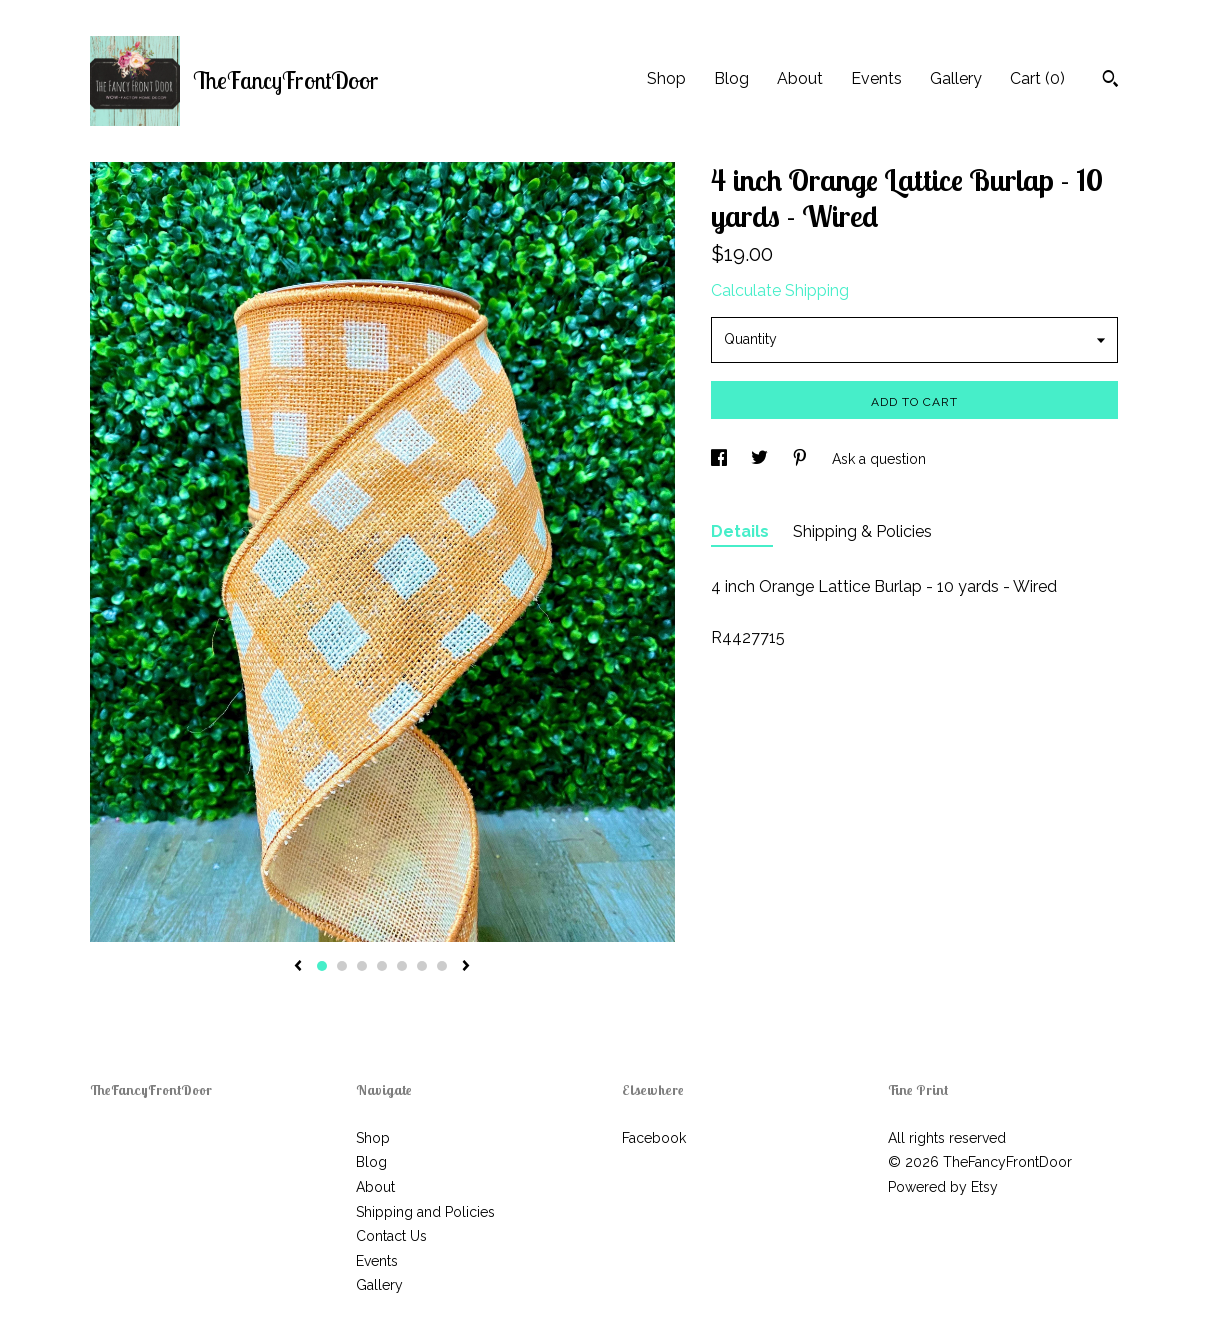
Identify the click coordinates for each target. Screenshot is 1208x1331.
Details (742, 531)
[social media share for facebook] (721, 459)
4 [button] (382, 966)
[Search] (1110, 81)
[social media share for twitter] (761, 459)
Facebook (654, 1138)
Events (876, 78)
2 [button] (342, 966)
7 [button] (442, 966)
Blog (731, 78)
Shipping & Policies (862, 531)
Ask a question (879, 459)
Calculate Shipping (780, 290)
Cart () (1037, 78)
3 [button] (362, 966)
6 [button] (422, 966)
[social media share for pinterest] (802, 459)
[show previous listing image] (298, 967)
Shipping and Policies (425, 1212)
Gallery (956, 78)
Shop (666, 78)
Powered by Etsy (943, 1187)
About (800, 78)
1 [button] (322, 966)
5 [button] (402, 966)
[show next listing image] (466, 967)
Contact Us (391, 1236)
